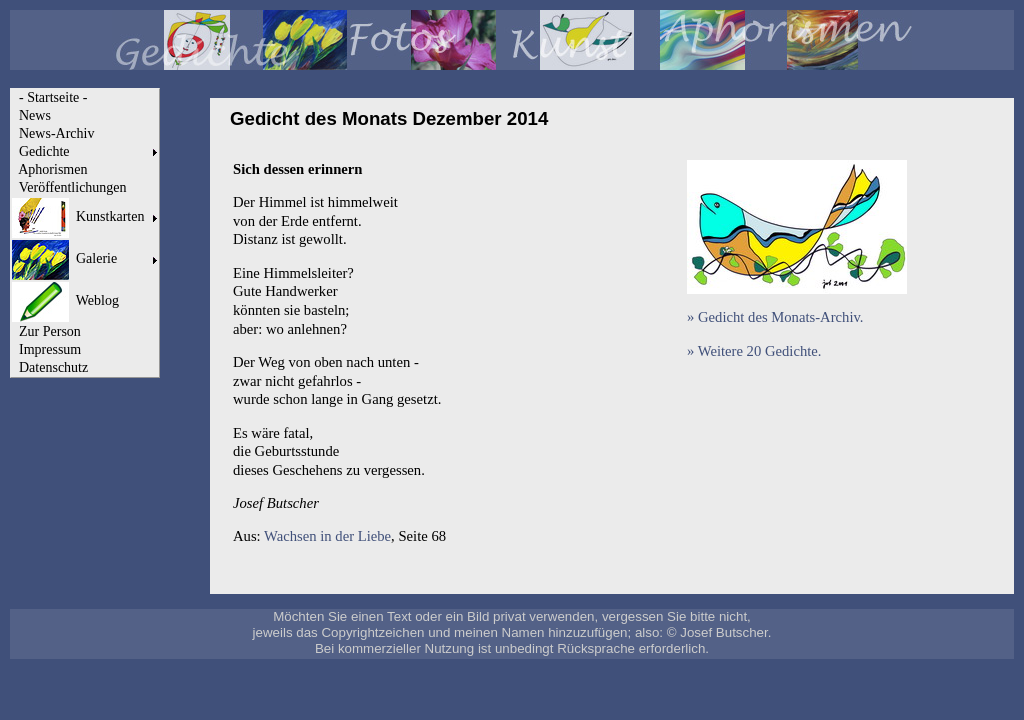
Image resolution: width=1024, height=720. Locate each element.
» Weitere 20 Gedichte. (754, 351)
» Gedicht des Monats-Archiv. (775, 317)
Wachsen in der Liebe (327, 536)
